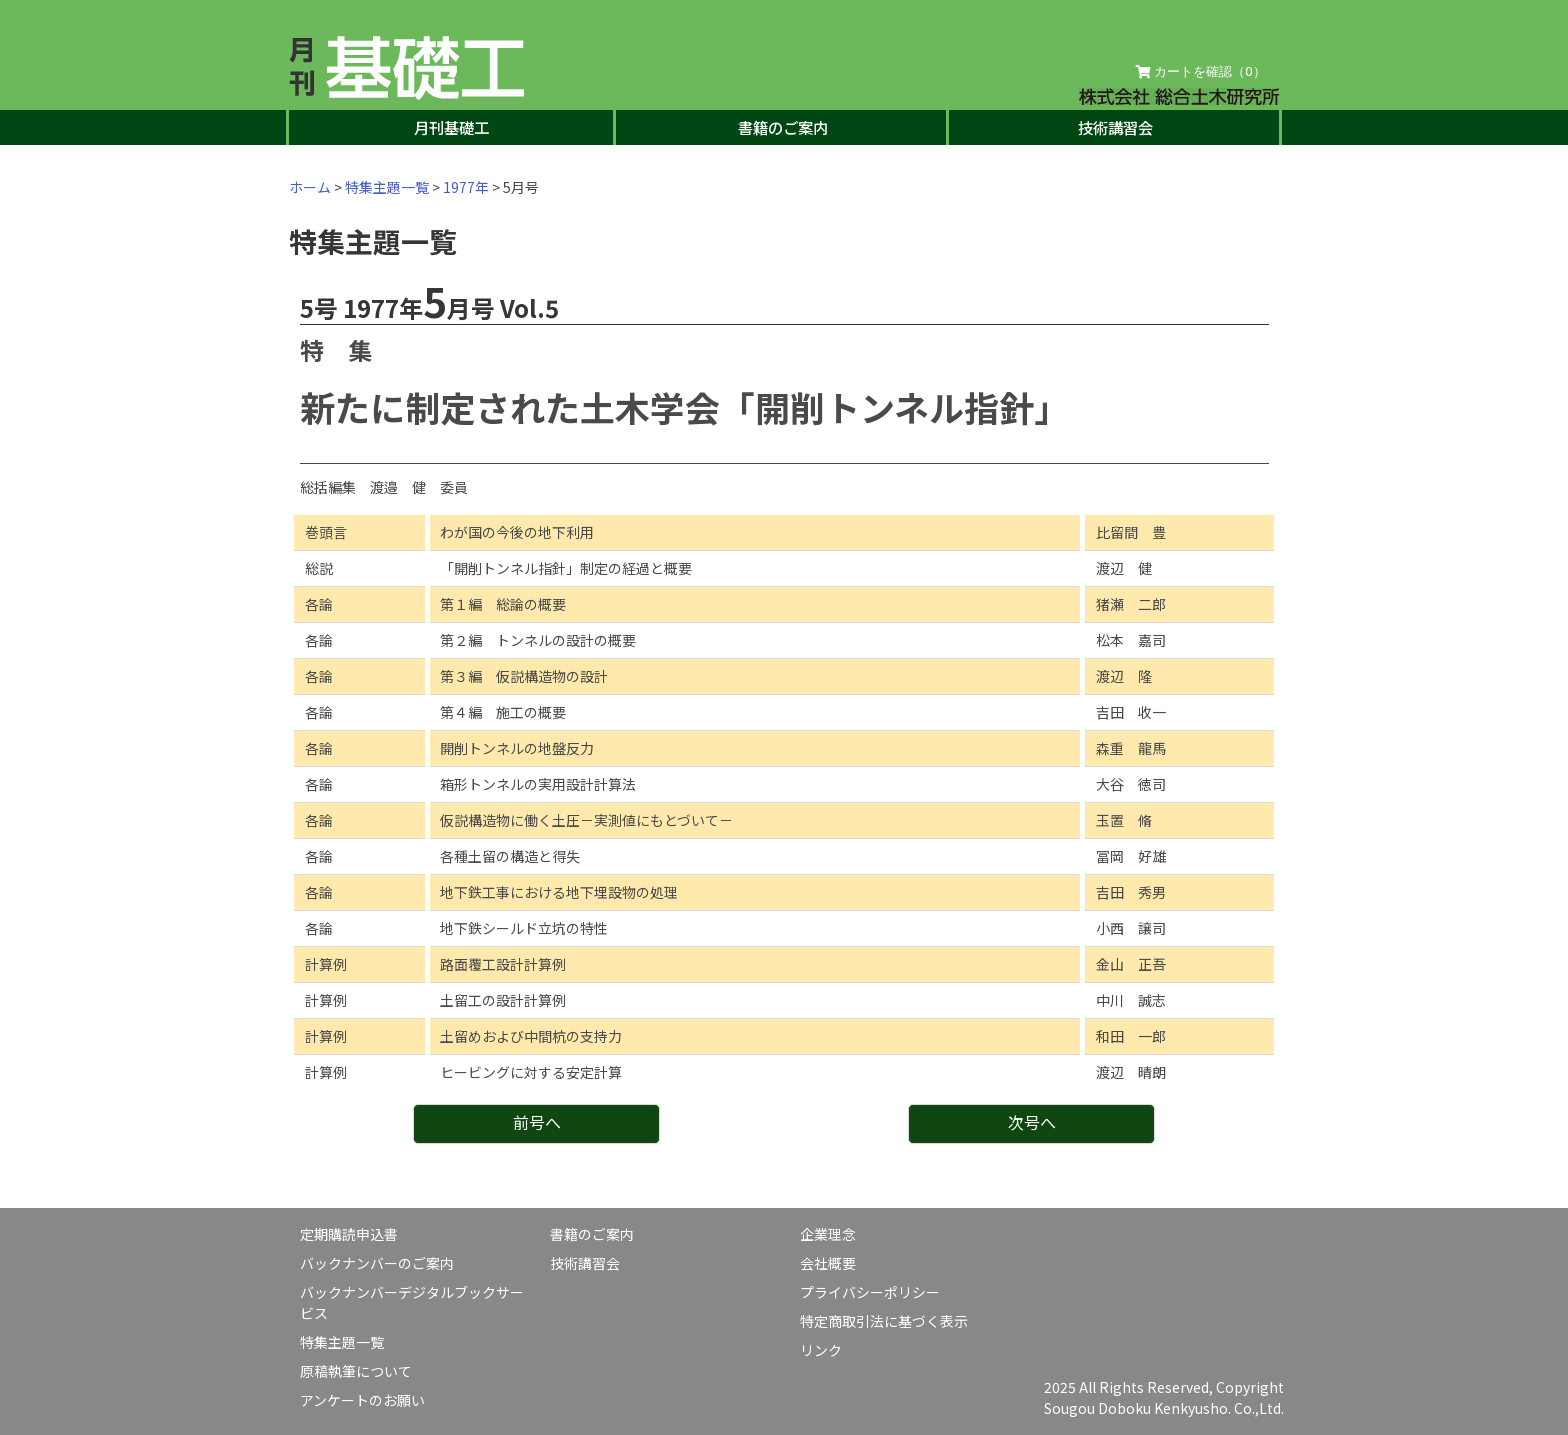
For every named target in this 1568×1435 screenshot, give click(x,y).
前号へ (537, 1122)
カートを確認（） (1201, 72)
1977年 (466, 187)
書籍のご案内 (783, 127)
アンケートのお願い (362, 1400)
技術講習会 (1115, 127)
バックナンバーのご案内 (377, 1263)
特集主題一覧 (387, 187)
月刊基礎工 (451, 127)
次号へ (1032, 1122)
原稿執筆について (356, 1371)
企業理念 (828, 1234)
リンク (821, 1350)
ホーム (310, 187)
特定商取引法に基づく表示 (884, 1321)
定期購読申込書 (349, 1234)
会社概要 (828, 1263)
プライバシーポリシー (870, 1292)
